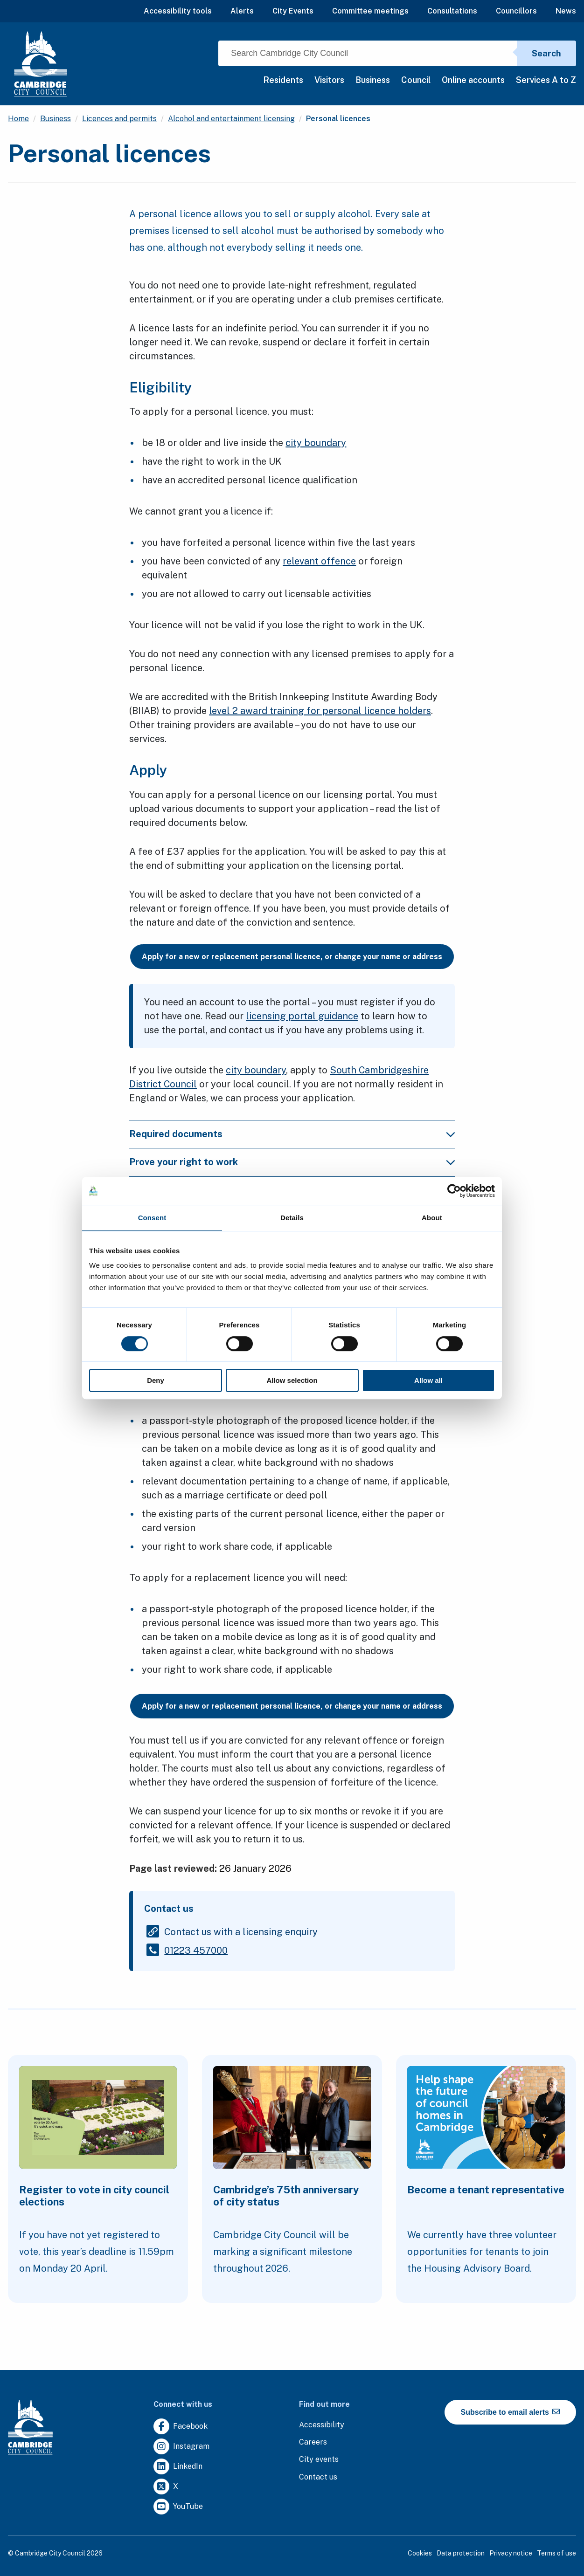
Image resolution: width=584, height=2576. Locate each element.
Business (372, 80)
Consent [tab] (152, 1218)
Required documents (175, 1134)
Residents (283, 80)
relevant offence (319, 561)
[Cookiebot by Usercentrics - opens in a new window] (454, 1191)
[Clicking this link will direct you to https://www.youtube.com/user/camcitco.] (178, 2507)
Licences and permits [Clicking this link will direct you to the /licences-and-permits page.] (119, 118)
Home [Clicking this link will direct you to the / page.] (18, 118)
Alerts (242, 11)
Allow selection (291, 1380)
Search (546, 53)
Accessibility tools (178, 11)
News (566, 11)
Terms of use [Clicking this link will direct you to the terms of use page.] (556, 2553)
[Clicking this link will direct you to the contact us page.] (318, 2477)
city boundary (315, 442)
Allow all (428, 1380)
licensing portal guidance (302, 1016)
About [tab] (432, 1218)
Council (416, 80)
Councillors (516, 11)
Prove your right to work (183, 1162)
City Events (292, 11)
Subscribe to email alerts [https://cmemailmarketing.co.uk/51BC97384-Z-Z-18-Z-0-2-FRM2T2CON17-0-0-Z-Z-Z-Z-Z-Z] (510, 2412)
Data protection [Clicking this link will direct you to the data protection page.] (461, 2553)
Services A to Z (546, 80)
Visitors (329, 80)
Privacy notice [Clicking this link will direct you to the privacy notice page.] (510, 2553)
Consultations (452, 11)
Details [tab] (292, 1218)
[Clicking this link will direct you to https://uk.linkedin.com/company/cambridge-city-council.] (177, 2467)
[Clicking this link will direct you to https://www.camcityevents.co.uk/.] (319, 2459)
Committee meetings (370, 11)
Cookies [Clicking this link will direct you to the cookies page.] (420, 2553)
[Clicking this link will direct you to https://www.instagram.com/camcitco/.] (181, 2447)
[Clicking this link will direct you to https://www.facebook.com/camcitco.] (180, 2426)
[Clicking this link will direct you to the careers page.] (313, 2442)
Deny (155, 1380)
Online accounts (473, 80)
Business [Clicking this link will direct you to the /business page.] (55, 118)
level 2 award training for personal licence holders (320, 710)
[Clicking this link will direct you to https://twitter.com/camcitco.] (165, 2487)
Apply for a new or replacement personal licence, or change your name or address (292, 956)
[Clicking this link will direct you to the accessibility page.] (321, 2425)
